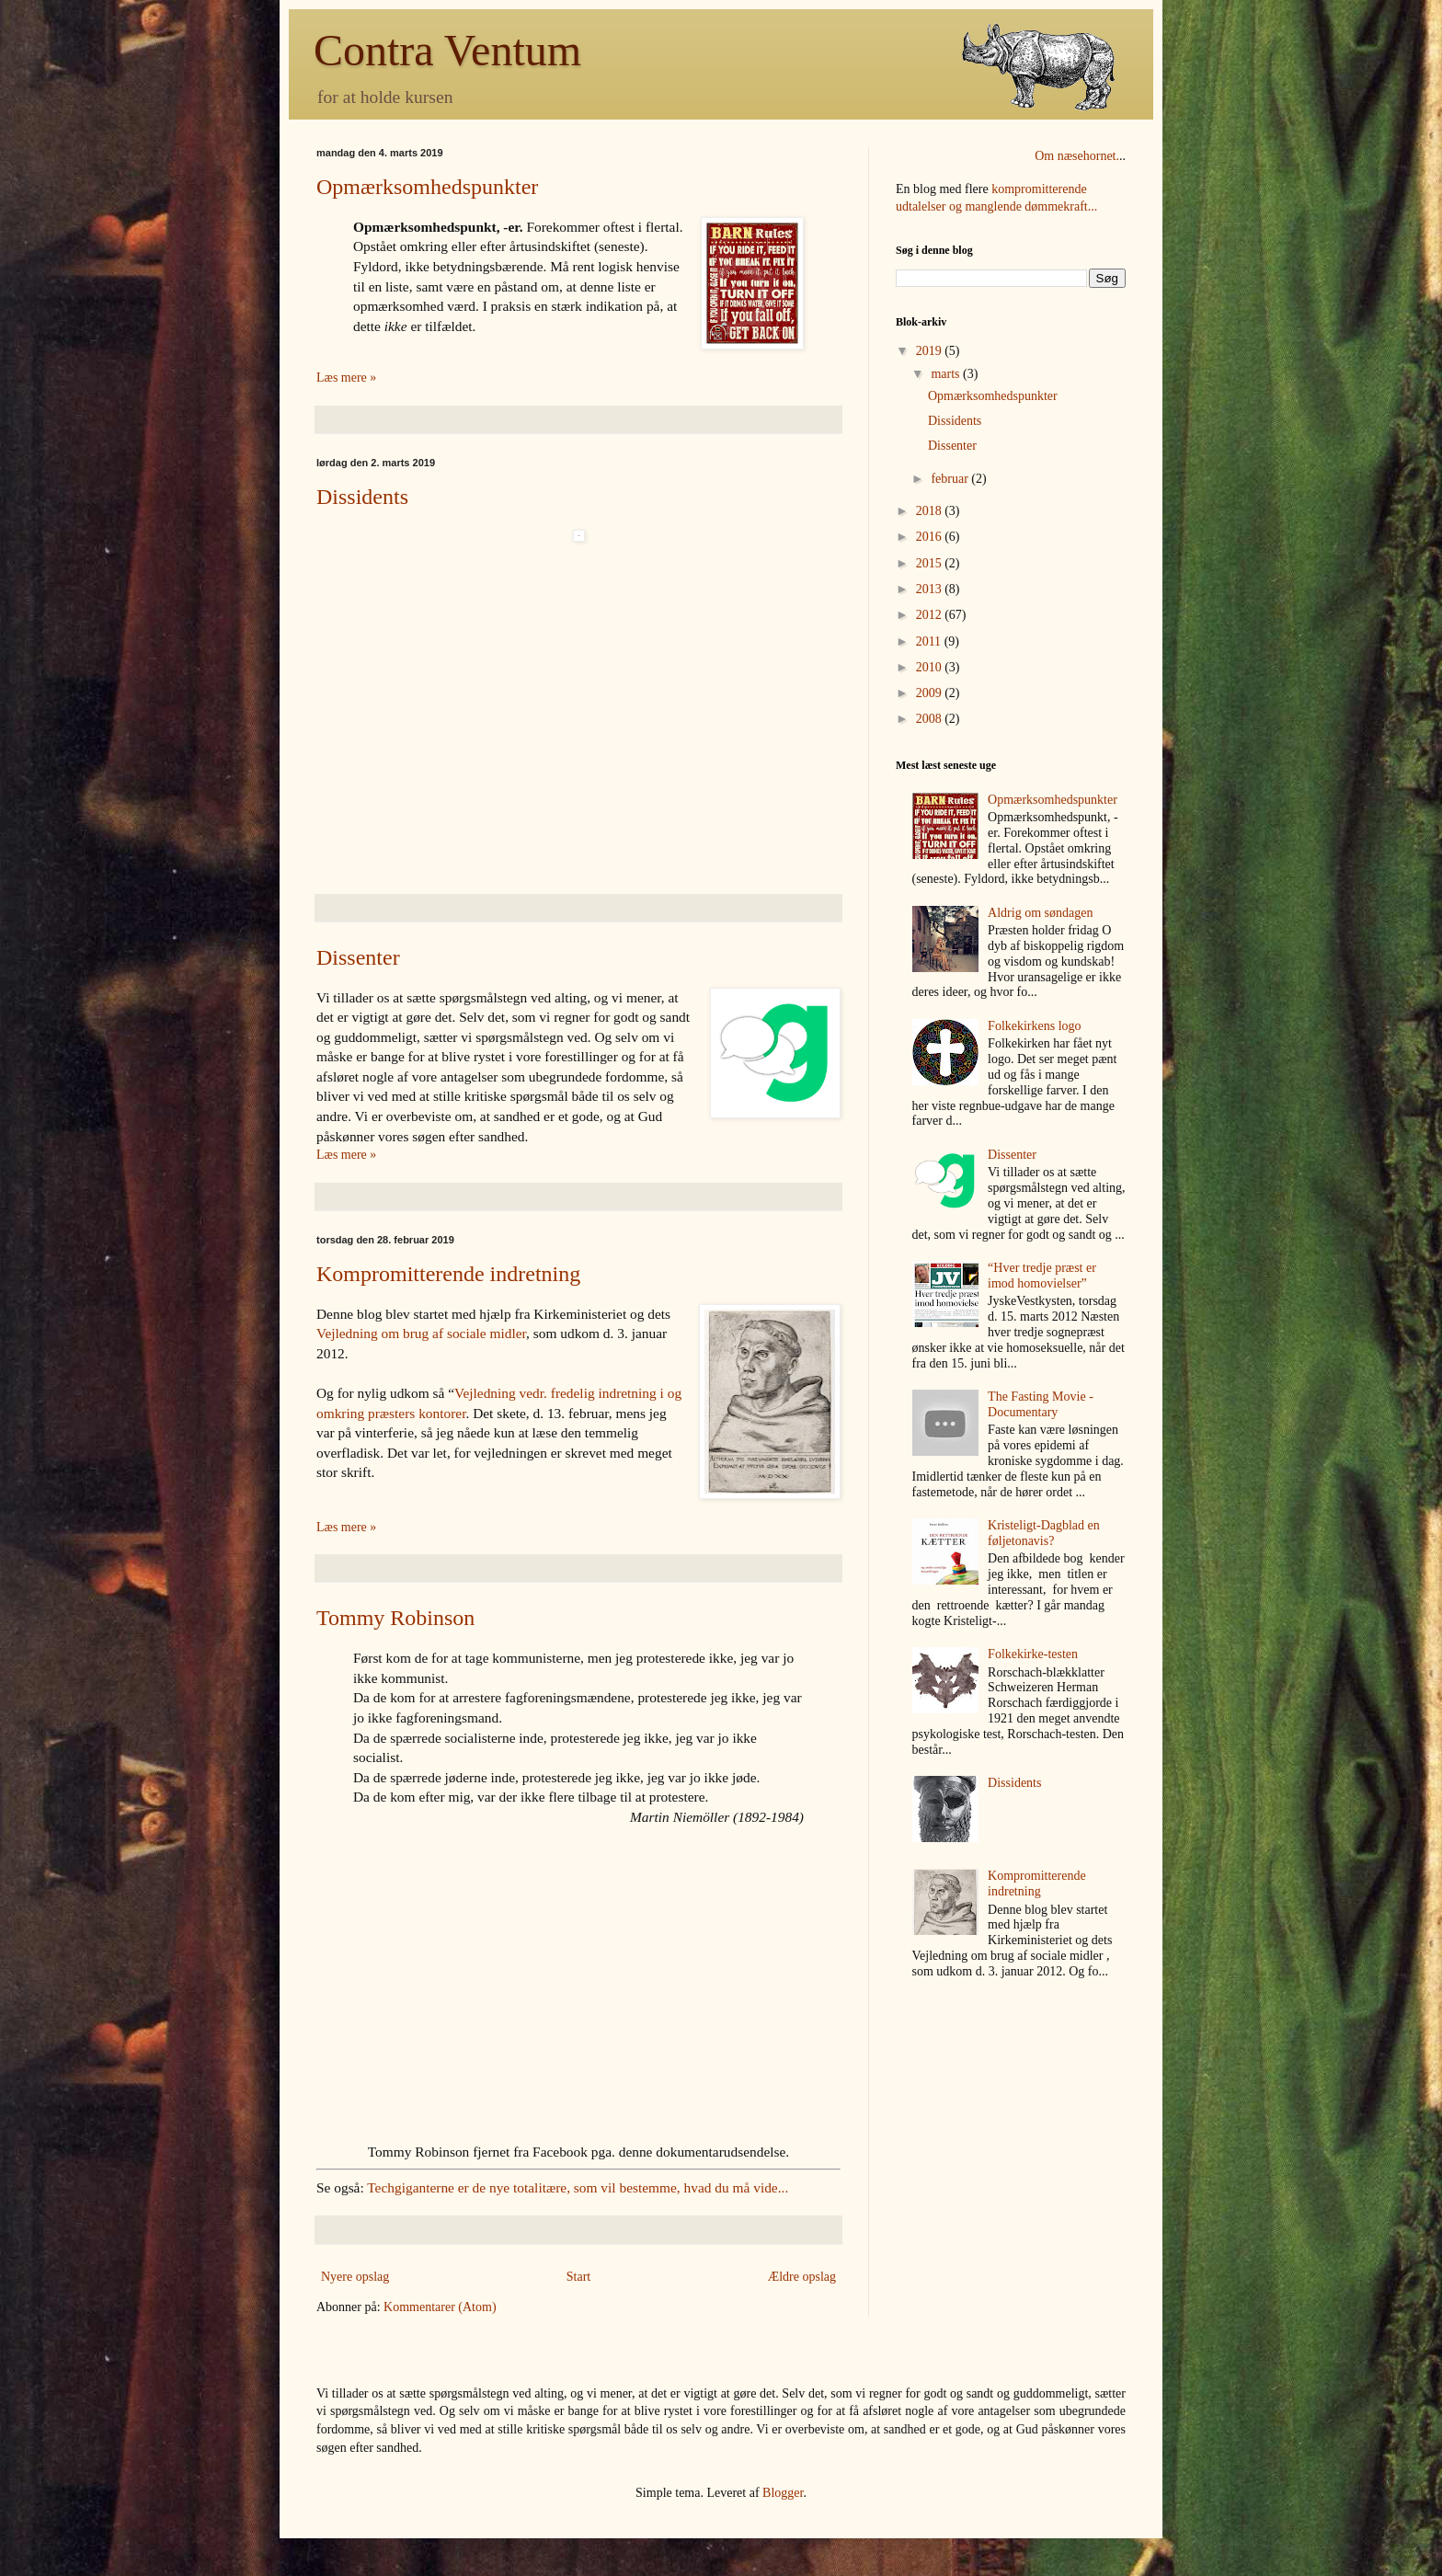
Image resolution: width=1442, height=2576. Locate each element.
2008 (930, 719)
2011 (930, 641)
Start (578, 2277)
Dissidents (362, 497)
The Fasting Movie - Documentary (1040, 1404)
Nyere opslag (355, 2277)
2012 (930, 615)
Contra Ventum (447, 50)
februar (951, 479)
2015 (930, 563)
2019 (930, 351)
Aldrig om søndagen (1040, 913)
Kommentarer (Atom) (439, 2307)
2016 (930, 537)
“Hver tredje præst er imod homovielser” (1042, 1275)
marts (947, 374)
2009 (930, 693)
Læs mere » (346, 377)
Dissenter (358, 957)
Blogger (782, 2493)
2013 (930, 589)
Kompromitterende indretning (448, 1274)
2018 (930, 511)
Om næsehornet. (1077, 156)
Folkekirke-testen (1033, 1654)
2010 (930, 667)
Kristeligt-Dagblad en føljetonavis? (1044, 1533)
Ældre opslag (802, 2277)
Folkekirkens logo (1035, 1026)
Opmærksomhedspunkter (427, 187)
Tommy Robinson (395, 1618)
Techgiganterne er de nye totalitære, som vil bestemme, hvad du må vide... (577, 2187)
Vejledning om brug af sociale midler (421, 1333)
